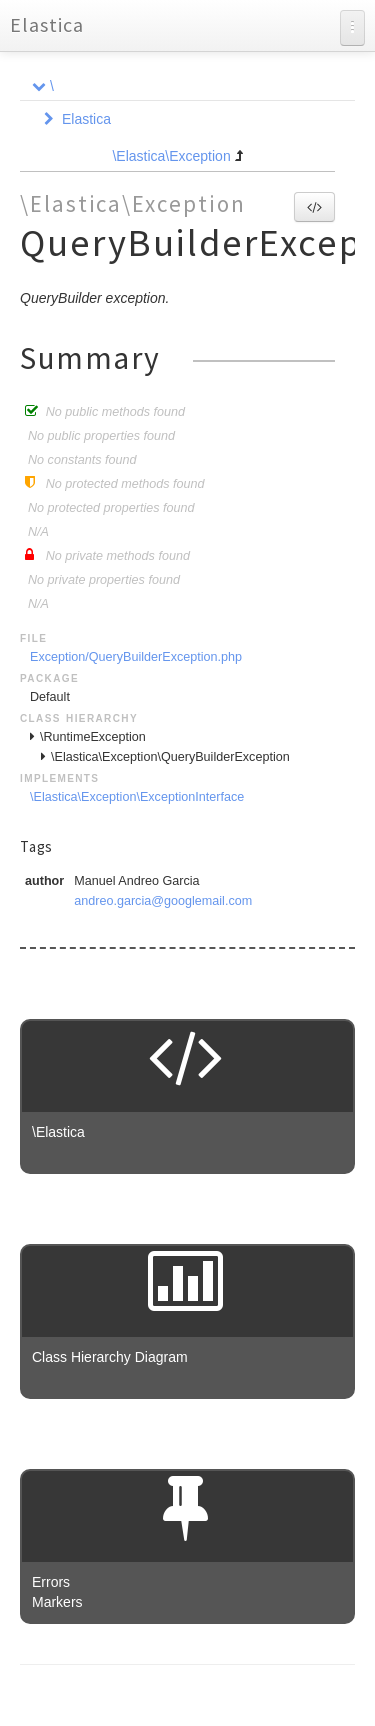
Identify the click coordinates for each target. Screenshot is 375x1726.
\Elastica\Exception (171, 156)
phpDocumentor (260, 1696)
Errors (51, 1582)
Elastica (47, 24)
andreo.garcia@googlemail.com (163, 901)
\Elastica (58, 1132)
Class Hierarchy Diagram (110, 1357)
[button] (314, 207)
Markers (57, 1602)
